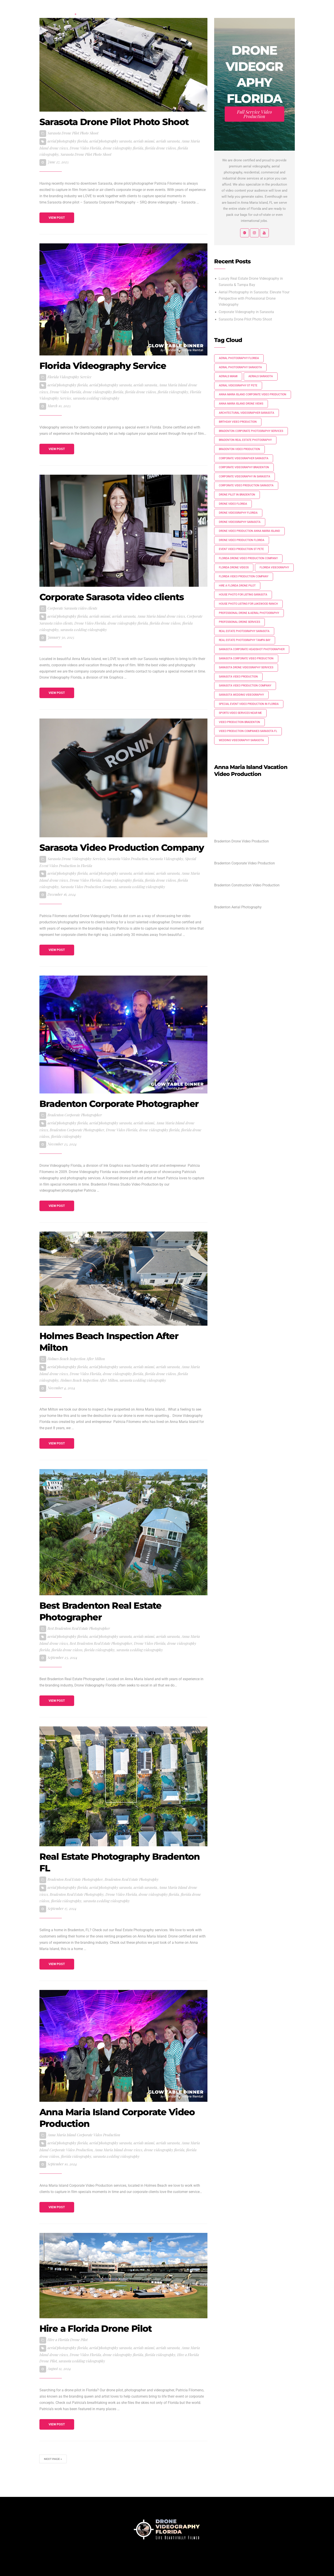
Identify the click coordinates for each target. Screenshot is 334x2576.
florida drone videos (160, 148)
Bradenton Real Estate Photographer (75, 1879)
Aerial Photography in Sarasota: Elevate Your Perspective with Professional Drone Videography (254, 298)
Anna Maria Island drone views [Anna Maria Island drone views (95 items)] (241, 403)
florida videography (173, 392)
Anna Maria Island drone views (161, 616)
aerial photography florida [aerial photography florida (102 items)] (239, 358)
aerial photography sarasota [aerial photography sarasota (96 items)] (240, 367)
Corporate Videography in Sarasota (246, 312)
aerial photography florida (67, 141)
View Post (57, 217)
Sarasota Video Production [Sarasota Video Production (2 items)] (238, 676)
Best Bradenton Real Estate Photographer (78, 1628)
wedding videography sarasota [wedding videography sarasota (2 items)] (241, 740)
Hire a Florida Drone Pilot (67, 2339)
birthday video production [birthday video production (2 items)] (238, 421)
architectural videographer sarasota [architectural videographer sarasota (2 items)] (246, 412)
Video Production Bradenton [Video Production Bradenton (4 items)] (239, 722)
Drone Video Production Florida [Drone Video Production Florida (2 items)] (241, 540)
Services (193, 12)
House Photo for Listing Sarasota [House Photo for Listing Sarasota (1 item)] (243, 594)
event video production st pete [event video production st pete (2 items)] (241, 549)
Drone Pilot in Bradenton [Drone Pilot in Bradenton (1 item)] (237, 494)
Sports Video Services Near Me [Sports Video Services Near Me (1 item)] (240, 712)
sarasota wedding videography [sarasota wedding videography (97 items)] (241, 694)
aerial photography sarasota (110, 141)
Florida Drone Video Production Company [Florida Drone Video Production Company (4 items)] (248, 558)
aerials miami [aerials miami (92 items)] (228, 376)
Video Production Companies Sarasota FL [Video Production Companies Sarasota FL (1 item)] (248, 731)
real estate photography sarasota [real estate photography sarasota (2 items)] (244, 631)
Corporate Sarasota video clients (72, 608)
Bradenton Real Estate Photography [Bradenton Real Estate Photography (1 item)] (245, 440)
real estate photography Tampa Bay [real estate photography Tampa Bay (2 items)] (244, 640)
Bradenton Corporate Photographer (74, 1115)
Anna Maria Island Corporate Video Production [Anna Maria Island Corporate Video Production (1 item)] (252, 394)
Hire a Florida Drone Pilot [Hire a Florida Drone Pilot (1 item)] (237, 585)
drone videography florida (123, 148)
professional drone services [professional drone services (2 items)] (239, 621)
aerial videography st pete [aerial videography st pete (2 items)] (238, 385)
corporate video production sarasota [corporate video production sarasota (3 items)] (246, 485)
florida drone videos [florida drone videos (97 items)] (234, 567)
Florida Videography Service (69, 376)
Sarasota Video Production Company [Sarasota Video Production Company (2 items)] (245, 685)
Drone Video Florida (85, 148)
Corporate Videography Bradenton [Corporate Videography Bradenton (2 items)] (244, 467)
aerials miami (144, 141)
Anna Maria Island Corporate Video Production (83, 2134)
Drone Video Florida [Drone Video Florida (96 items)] (233, 503)
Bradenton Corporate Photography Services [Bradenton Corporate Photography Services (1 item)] (251, 431)
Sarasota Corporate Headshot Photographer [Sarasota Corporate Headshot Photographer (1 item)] (251, 649)
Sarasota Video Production (127, 858)
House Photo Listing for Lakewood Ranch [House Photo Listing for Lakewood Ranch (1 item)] (248, 603)
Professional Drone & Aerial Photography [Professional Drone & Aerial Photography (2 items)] (249, 613)
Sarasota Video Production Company (88, 886)
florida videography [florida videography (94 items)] (274, 567)
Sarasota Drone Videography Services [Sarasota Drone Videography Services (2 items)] (246, 667)
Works (212, 12)
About (176, 12)
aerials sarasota (168, 141)
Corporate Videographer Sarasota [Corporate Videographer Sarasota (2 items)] (243, 458)
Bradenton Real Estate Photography (132, 1879)
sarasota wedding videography (96, 398)
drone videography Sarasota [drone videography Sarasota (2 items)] (240, 522)
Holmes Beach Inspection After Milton (76, 1358)
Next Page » (53, 2459)
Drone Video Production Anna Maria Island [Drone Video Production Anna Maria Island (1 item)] (249, 531)
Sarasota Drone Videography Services (76, 858)
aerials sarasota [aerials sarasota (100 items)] (260, 376)
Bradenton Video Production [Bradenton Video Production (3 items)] (239, 449)
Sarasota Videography (166, 858)
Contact (229, 12)
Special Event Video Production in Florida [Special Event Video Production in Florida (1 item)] (249, 704)
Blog (245, 12)
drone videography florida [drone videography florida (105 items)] (238, 512)
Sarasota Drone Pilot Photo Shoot (72, 133)
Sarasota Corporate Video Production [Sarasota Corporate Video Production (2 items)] (246, 658)
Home (160, 12)
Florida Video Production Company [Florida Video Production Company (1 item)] (243, 576)
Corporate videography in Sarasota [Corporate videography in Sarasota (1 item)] (244, 476)
